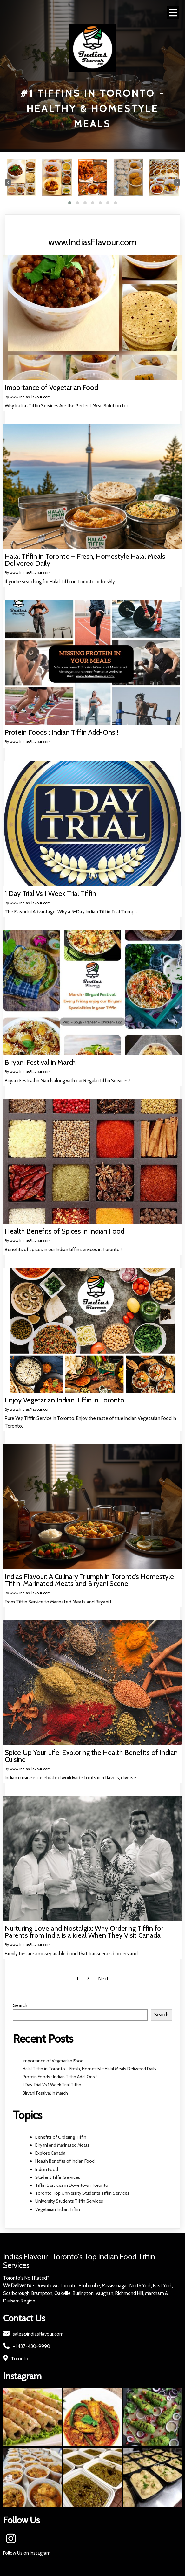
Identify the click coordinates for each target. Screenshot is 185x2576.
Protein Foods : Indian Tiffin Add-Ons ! (60, 2077)
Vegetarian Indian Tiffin (57, 2209)
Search (20, 2005)
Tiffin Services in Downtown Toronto (71, 2185)
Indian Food (46, 2169)
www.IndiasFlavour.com (30, 396)
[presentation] (8, 182)
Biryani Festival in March (45, 2093)
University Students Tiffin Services (69, 2201)
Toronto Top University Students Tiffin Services (82, 2193)
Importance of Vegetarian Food (53, 2061)
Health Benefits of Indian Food (65, 2161)
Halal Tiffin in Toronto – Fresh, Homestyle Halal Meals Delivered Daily (89, 2069)
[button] (70, 203)
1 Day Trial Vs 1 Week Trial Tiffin (52, 2085)
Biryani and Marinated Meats (62, 2145)
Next (103, 1979)
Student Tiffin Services (57, 2177)
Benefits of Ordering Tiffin (60, 2137)
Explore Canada (50, 2153)
